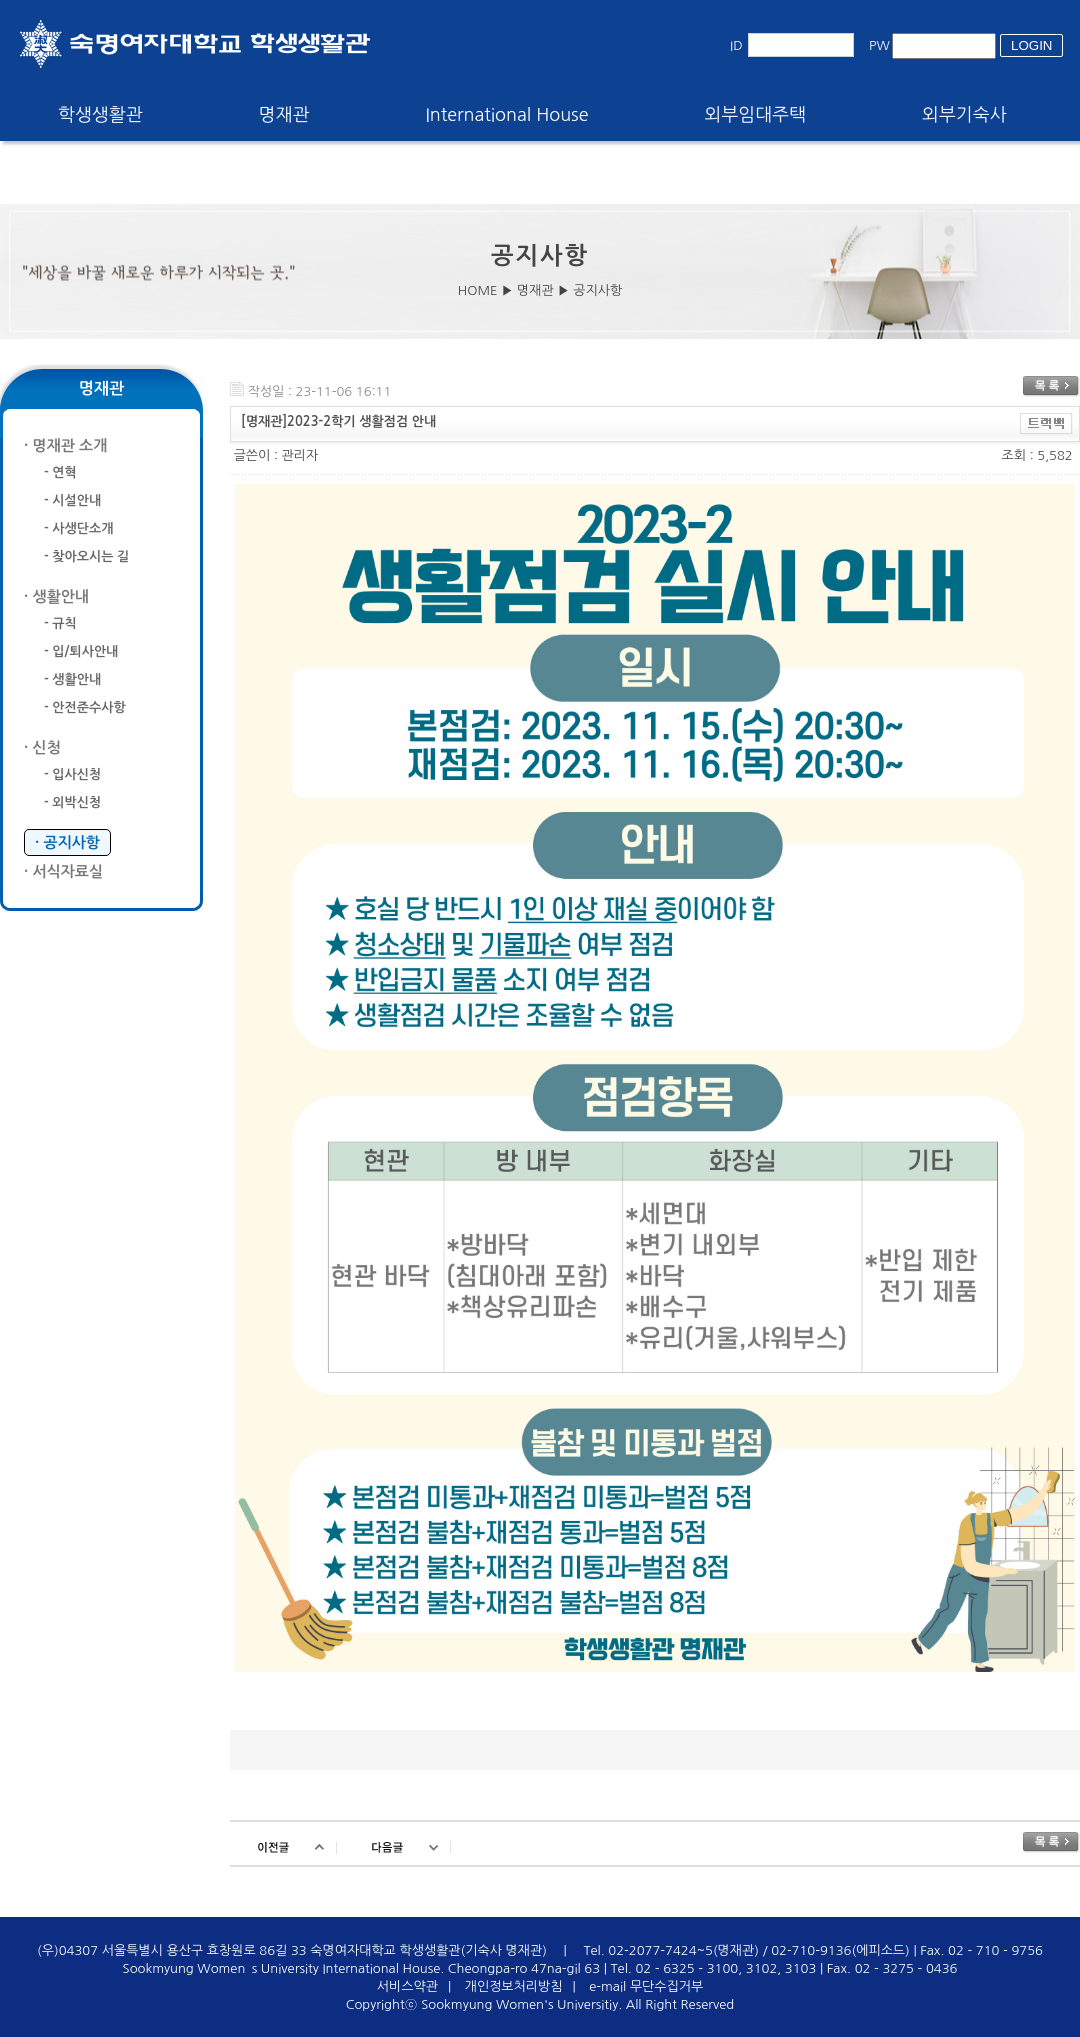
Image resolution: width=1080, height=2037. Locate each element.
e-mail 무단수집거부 (646, 1986)
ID (736, 45)
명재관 (284, 115)
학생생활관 (100, 115)
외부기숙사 (964, 115)
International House (506, 115)
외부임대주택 (756, 115)
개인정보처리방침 (514, 1986)
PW (879, 45)
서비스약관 (407, 1986)
